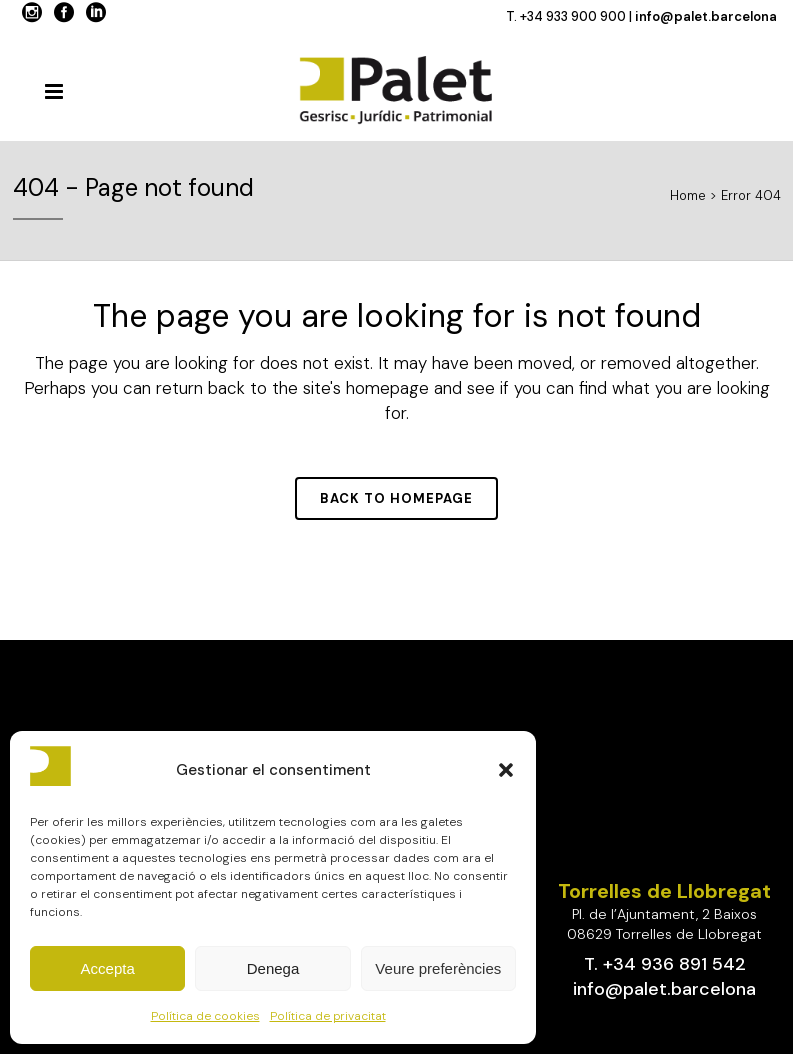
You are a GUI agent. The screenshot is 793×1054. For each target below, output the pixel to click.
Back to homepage (396, 498)
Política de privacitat (328, 1016)
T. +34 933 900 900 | (570, 16)
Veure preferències (438, 968)
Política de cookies (205, 1016)
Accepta (108, 968)
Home (688, 195)
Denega (273, 968)
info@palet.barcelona (706, 16)
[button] (506, 770)
